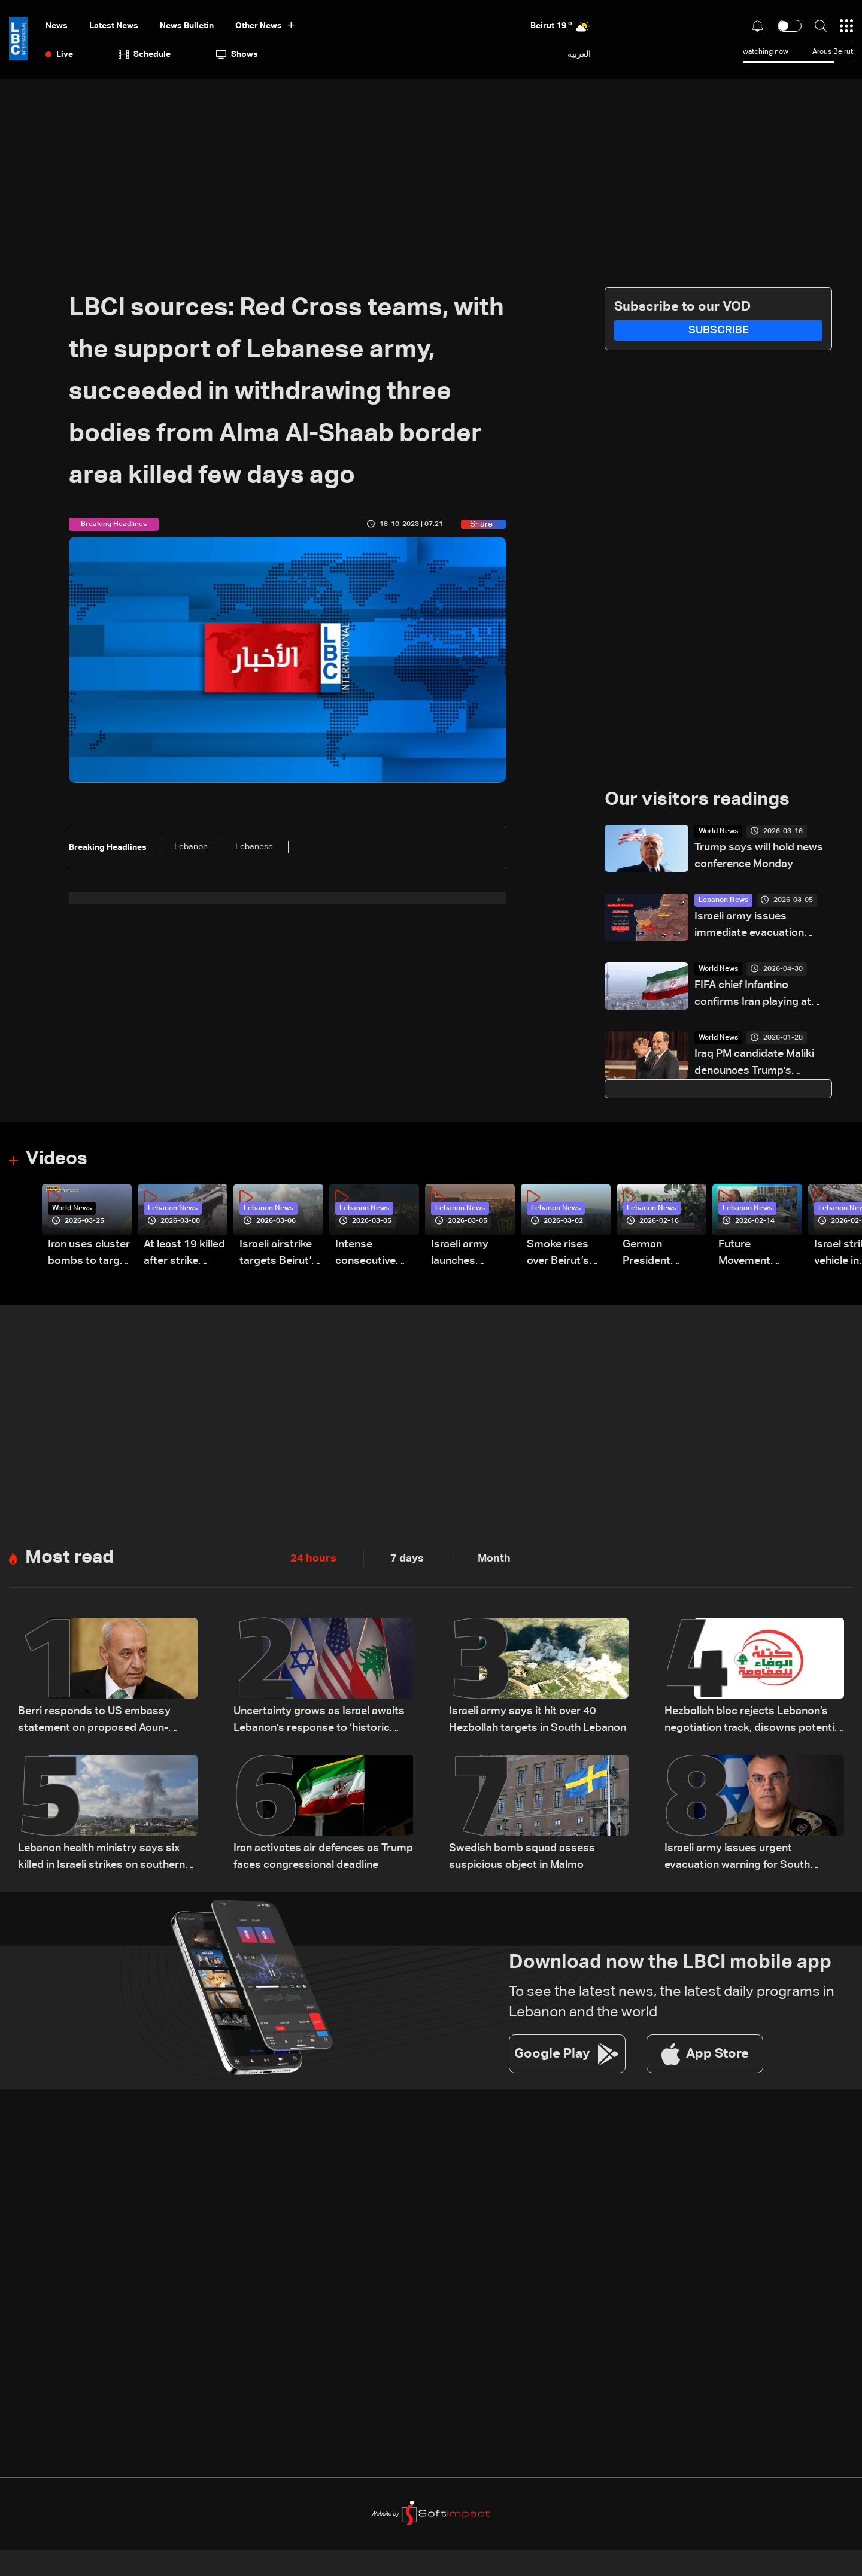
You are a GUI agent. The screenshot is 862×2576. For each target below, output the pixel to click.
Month (494, 1559)
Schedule (145, 54)
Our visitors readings (700, 800)
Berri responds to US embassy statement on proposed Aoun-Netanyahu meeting (94, 1722)
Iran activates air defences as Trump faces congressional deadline (323, 1858)
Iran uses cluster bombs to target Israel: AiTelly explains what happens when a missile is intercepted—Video (89, 1255)
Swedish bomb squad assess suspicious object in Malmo (522, 1858)
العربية (579, 54)
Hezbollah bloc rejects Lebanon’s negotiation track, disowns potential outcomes (753, 1722)
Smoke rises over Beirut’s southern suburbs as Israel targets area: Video (560, 1255)
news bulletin (187, 26)
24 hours (313, 1559)
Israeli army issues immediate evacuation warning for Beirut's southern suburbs (749, 927)
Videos (58, 1159)
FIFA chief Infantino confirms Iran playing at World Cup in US (752, 995)
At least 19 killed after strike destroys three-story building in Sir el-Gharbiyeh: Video (184, 1255)
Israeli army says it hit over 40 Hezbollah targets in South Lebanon (537, 1720)
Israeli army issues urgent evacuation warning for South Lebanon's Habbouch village (737, 1859)
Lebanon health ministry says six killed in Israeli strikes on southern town (101, 1859)
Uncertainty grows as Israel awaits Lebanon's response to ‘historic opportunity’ (319, 1722)
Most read (71, 1558)
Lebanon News (723, 900)
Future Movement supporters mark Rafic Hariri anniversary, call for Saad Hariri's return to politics (760, 1255)
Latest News (113, 26)
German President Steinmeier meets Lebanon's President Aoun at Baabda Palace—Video (660, 1255)
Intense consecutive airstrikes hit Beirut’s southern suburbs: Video (372, 1255)
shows (237, 54)
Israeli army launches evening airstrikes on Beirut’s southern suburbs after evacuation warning (465, 1255)
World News (718, 832)
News (56, 26)
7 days (407, 1559)
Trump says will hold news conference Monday (758, 856)
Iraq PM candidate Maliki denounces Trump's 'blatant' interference (754, 1064)
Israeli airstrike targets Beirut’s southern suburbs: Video (278, 1255)
